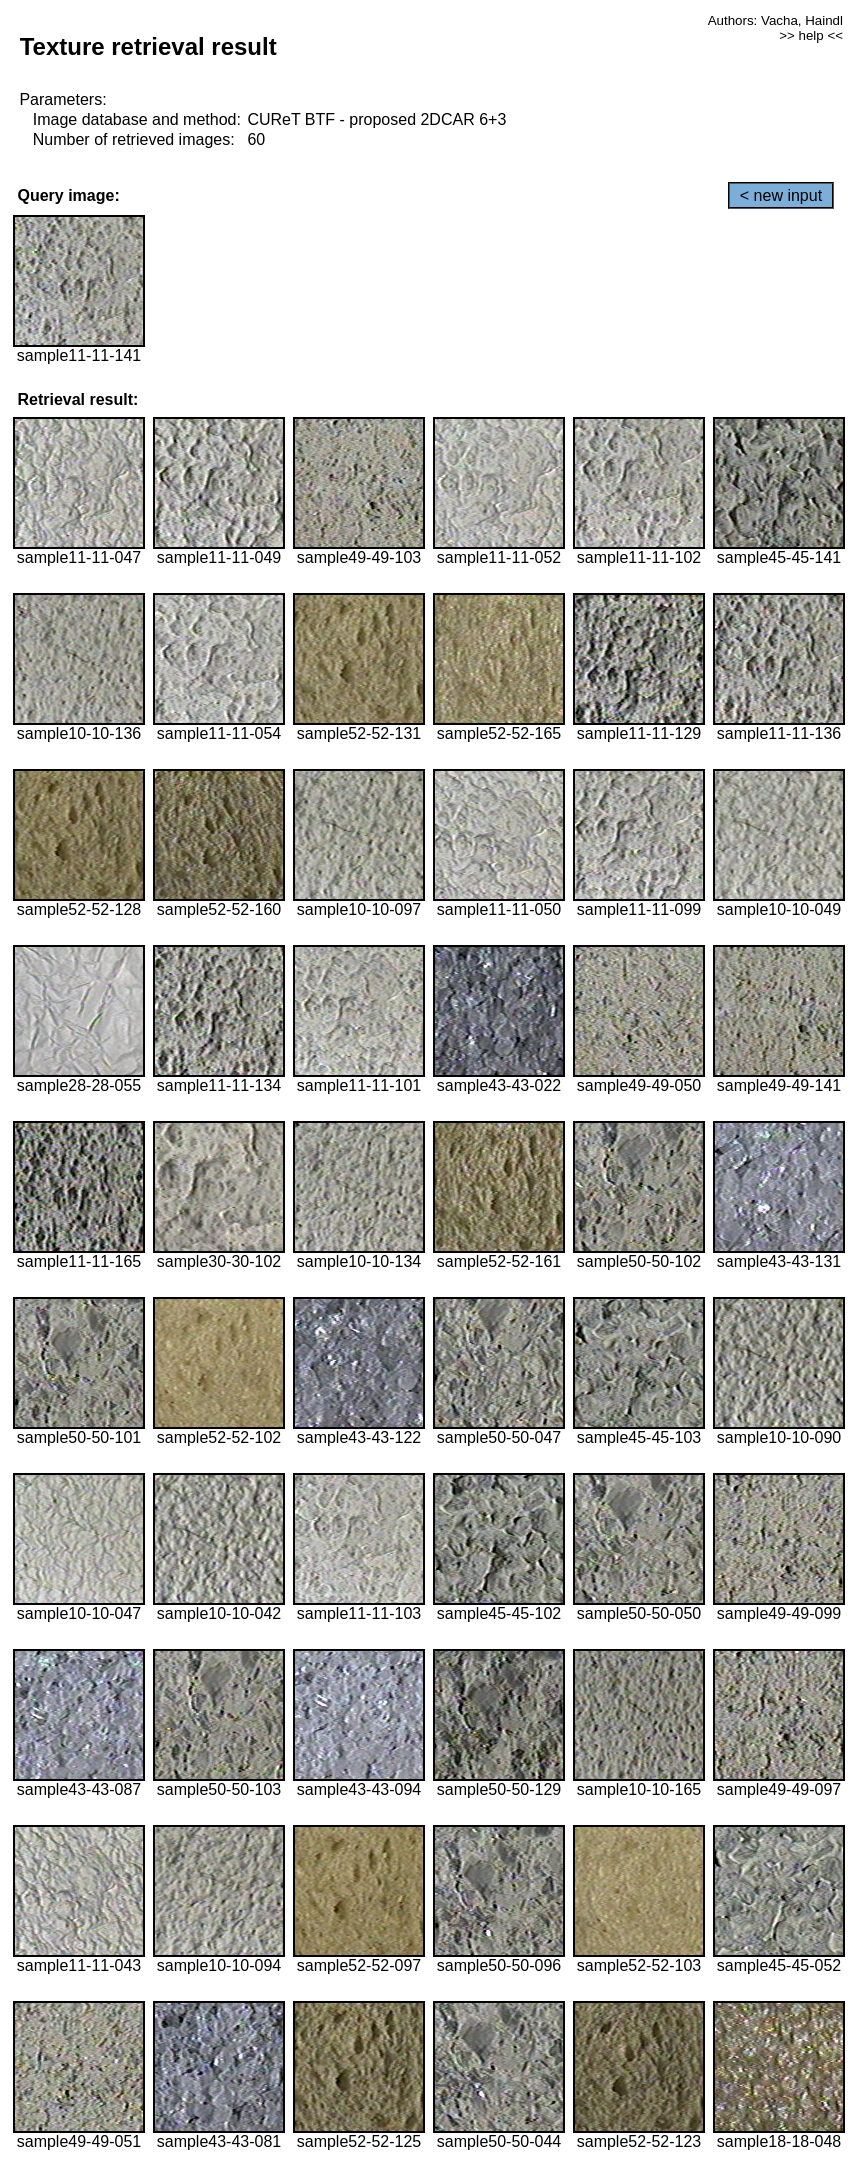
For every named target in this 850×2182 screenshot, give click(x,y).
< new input (781, 195)
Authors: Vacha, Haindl (775, 20)
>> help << (811, 35)
